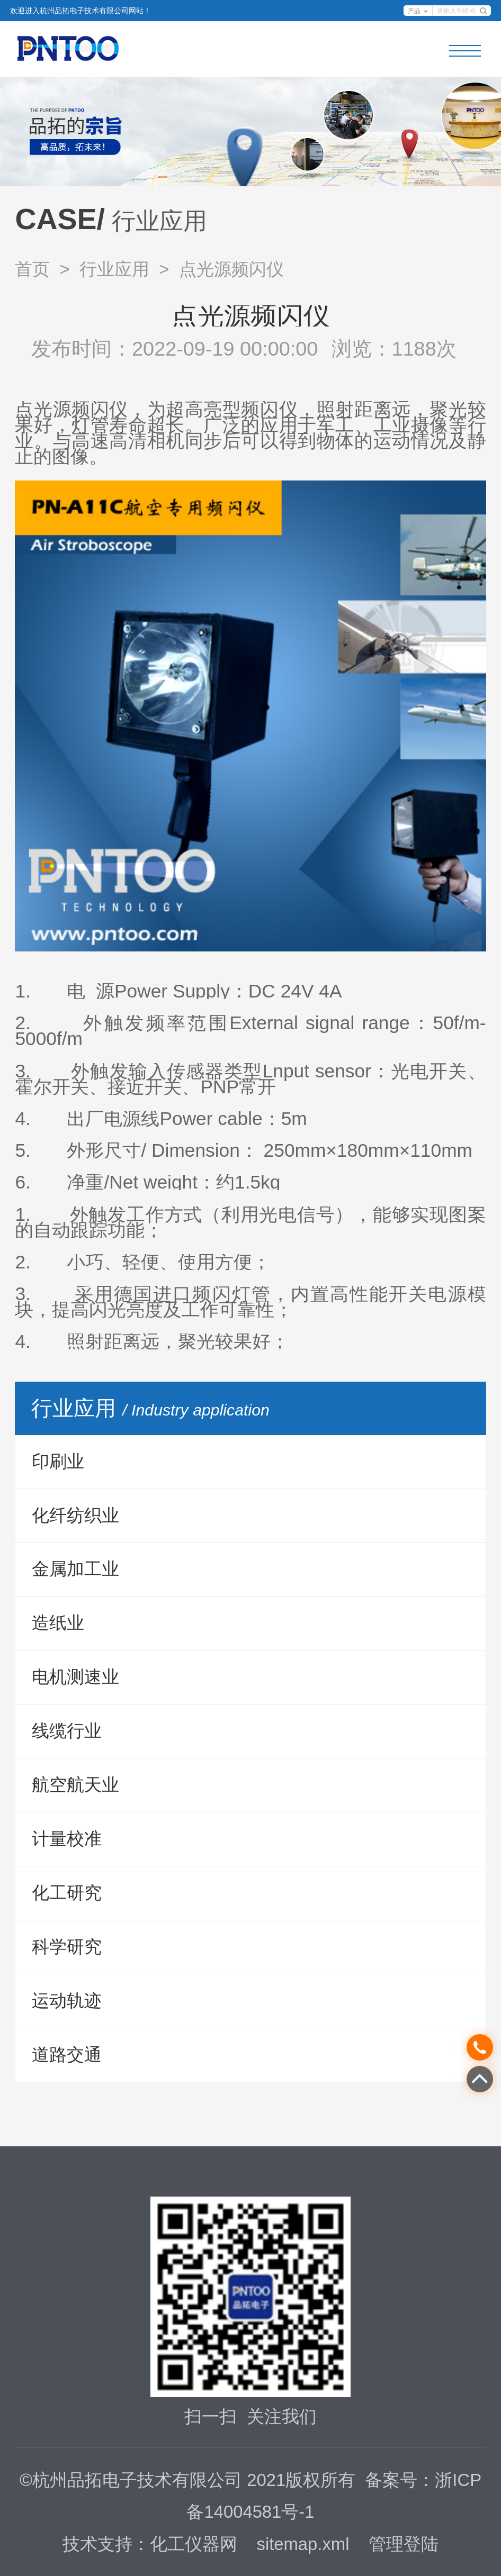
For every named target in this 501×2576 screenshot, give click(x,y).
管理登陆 (404, 2544)
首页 (32, 269)
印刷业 (58, 1461)
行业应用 (114, 269)
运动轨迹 (67, 2000)
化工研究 (67, 1892)
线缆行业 (67, 1730)
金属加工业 (75, 1569)
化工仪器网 (193, 2544)
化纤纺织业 (75, 1515)
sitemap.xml (303, 2544)
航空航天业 (75, 1784)
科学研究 (67, 1946)
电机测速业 (75, 1676)
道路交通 (67, 2054)
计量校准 (67, 1838)
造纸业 (58, 1622)
